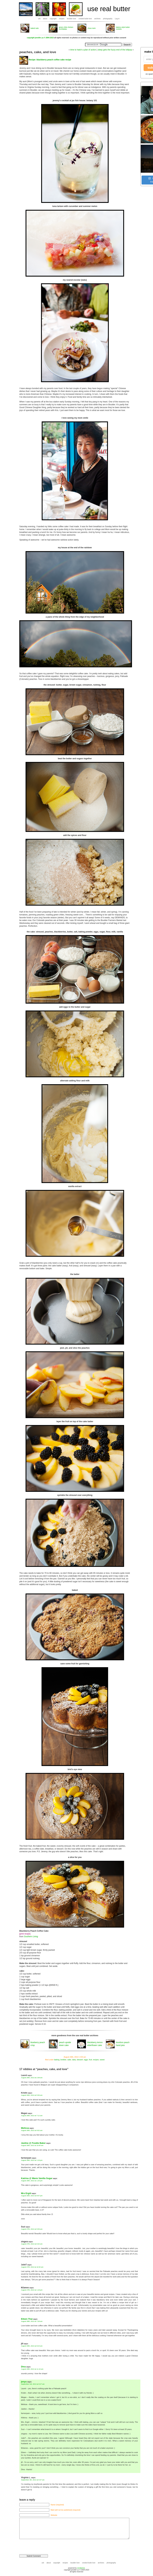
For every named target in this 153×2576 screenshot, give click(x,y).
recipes (61, 19)
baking (57, 2060)
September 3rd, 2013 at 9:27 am (33, 2384)
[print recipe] (24, 1934)
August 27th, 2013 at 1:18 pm (32, 2290)
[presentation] (42, 2545)
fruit (90, 2060)
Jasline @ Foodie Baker (33, 2143)
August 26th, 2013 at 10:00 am (32, 2145)
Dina (23, 2366)
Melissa (25, 2128)
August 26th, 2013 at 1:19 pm (32, 2160)
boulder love (71, 19)
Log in (117, 19)
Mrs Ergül (26, 2193)
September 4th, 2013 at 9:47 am (32, 2480)
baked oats (34, 28)
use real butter (108, 8)
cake (69, 2060)
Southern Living (31, 1936)
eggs (86, 2060)
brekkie (63, 2060)
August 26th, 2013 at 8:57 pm (32, 2196)
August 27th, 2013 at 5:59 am (32, 2229)
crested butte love (85, 19)
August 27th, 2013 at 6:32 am (32, 2244)
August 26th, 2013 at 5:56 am (32, 2095)
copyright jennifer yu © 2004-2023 (40, 38)
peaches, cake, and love (37, 52)
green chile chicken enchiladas (66, 28)
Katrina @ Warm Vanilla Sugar (36, 2178)
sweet (102, 2060)
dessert (80, 2060)
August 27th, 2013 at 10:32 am (32, 2267)
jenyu (24, 2381)
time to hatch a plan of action (83, 50)
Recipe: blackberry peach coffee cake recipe (50, 60)
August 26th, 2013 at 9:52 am (32, 2130)
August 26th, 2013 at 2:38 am (32, 2078)
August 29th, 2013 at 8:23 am (32, 2346)
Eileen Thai (27, 2319)
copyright (53, 19)
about (45, 19)
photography (107, 19)
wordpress (81, 2568)
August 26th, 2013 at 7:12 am (32, 2115)
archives (97, 19)
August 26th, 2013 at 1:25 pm (32, 2181)
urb (39, 19)
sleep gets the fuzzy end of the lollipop (115, 50)
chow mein (92, 28)
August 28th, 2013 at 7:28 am (32, 2321)
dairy (74, 2060)
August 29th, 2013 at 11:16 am (32, 2369)
